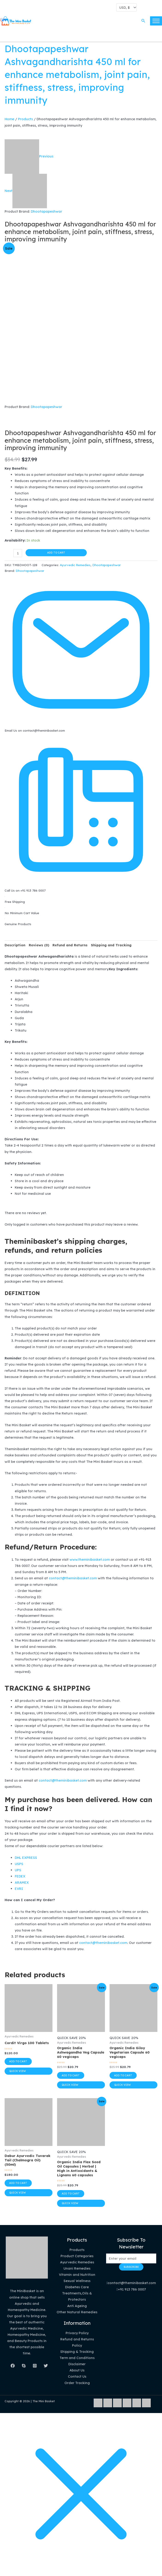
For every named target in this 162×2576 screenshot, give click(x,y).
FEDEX (20, 1875)
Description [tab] (15, 944)
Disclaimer (77, 2363)
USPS (19, 1863)
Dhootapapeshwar (46, 210)
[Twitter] (46, 2365)
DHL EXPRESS (26, 1857)
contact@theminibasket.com (73, 1577)
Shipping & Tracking (77, 2351)
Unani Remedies (77, 2267)
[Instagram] (35, 2365)
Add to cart (56, 551)
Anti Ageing (77, 2305)
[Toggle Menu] (156, 20)
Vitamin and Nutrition (77, 2274)
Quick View (17, 2070)
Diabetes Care (77, 2286)
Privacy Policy (77, 2332)
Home (9, 118)
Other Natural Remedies (77, 2311)
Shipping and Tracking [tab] (111, 944)
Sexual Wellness (77, 2280)
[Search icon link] (143, 20)
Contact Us (77, 2375)
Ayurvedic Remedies (75, 564)
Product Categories (77, 2255)
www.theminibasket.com (89, 1559)
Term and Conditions (77, 2357)
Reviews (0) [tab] (39, 944)
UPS (18, 1869)
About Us (76, 2369)
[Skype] (24, 2365)
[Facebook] (13, 2365)
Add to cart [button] (18, 2060)
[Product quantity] (17, 552)
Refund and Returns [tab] (69, 944)
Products (25, 118)
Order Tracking (77, 2382)
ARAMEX (22, 1882)
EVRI (19, 1888)
